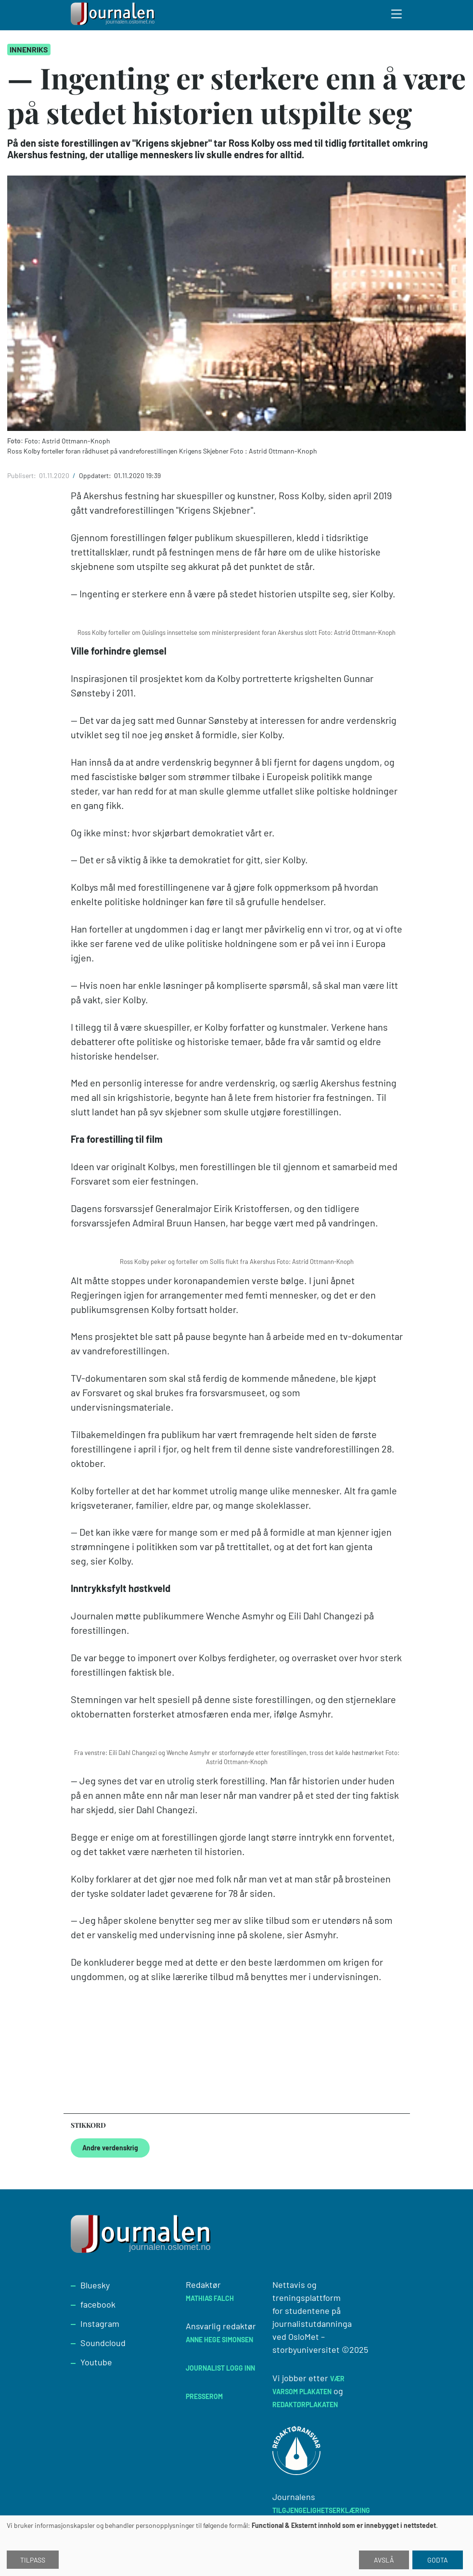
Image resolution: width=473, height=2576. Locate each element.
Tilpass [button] (32, 2560)
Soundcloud (103, 2342)
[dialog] (236, 2545)
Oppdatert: (96, 475)
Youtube (96, 2362)
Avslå (384, 2560)
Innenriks (29, 49)
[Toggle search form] (397, 15)
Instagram (99, 2323)
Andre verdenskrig (110, 2148)
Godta (437, 2560)
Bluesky (95, 2285)
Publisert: (22, 475)
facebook (97, 2304)
